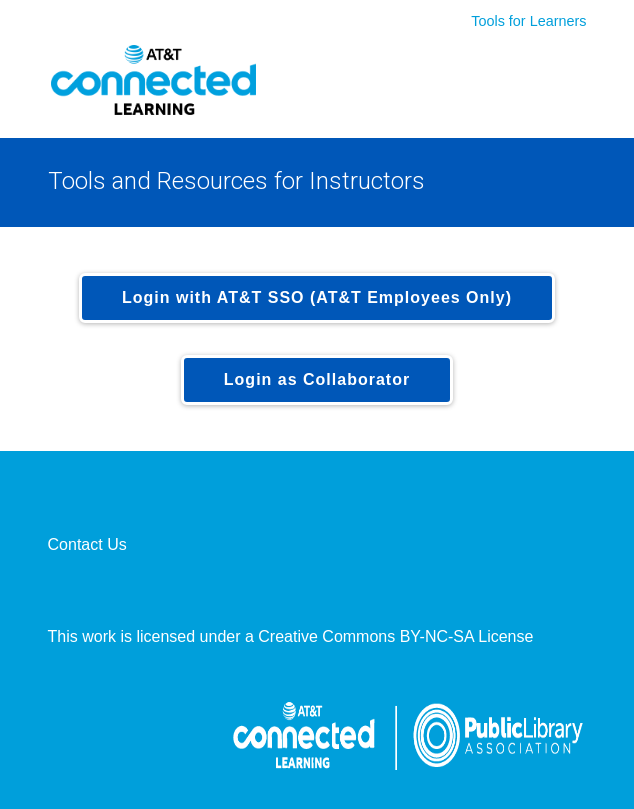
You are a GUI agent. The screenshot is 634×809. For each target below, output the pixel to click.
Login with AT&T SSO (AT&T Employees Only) (317, 297)
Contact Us (87, 544)
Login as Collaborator (317, 379)
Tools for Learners (528, 21)
